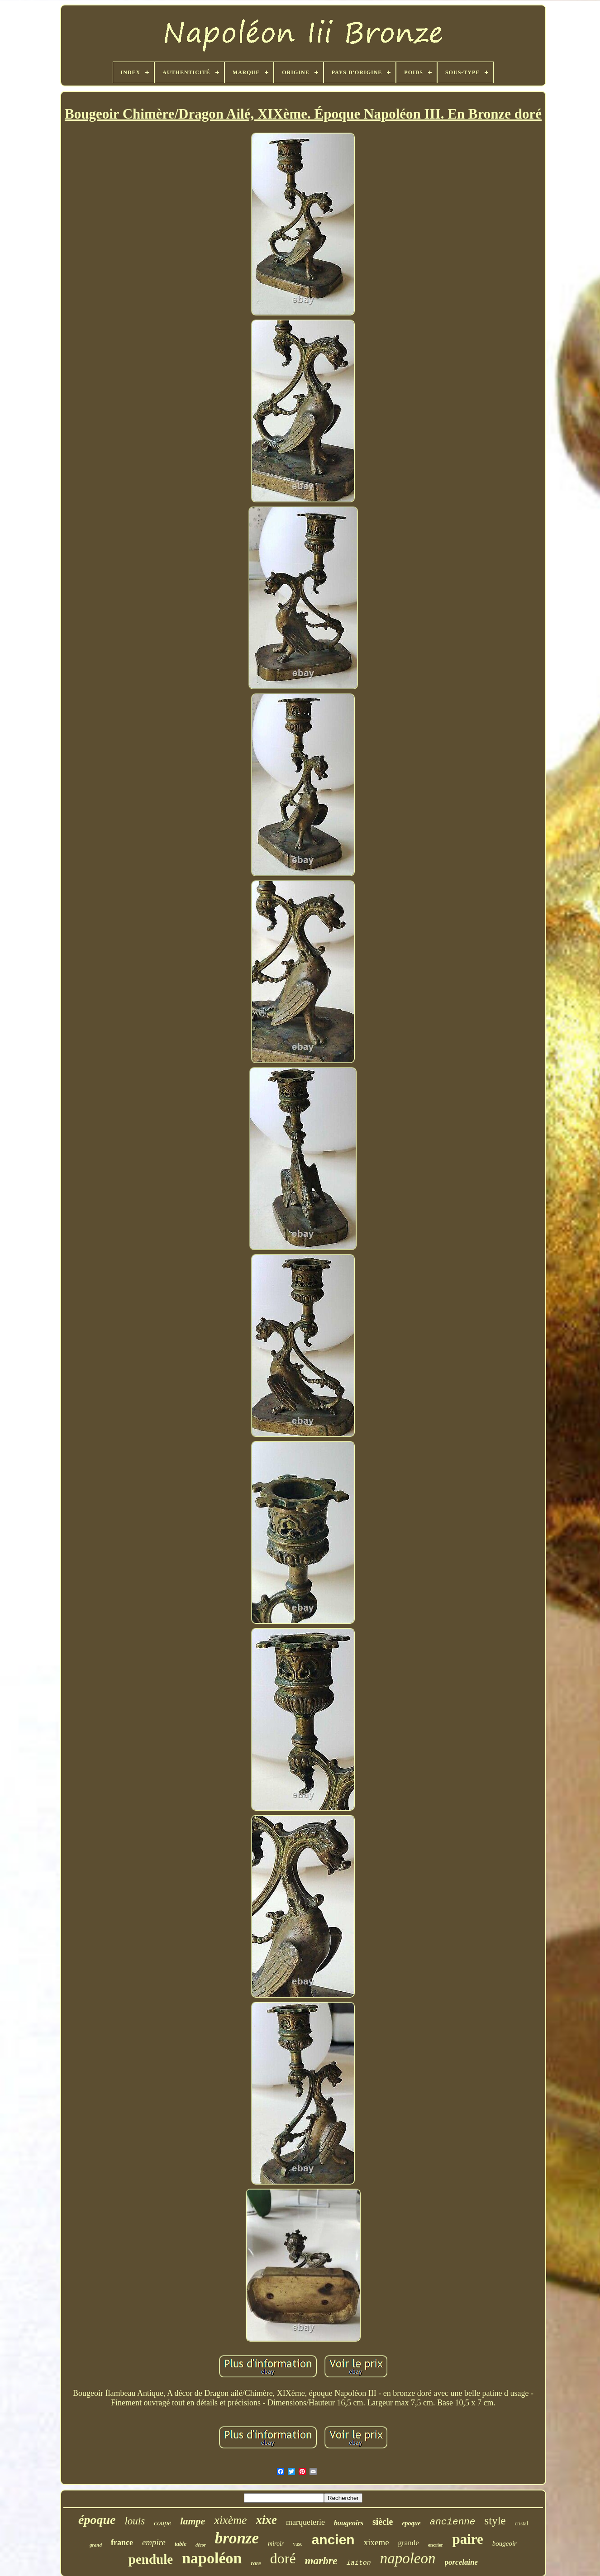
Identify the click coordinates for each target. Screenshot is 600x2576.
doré (283, 2558)
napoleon (408, 2558)
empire (154, 2542)
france (122, 2542)
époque (96, 2520)
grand (96, 2544)
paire (467, 2539)
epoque (411, 2523)
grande (408, 2542)
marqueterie (305, 2522)
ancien (333, 2539)
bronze (237, 2538)
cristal (521, 2523)
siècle (382, 2522)
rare (256, 2563)
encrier (435, 2544)
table (180, 2543)
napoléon (212, 2558)
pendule (151, 2559)
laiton (359, 2563)
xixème (230, 2520)
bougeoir (504, 2543)
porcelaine (461, 2562)
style (494, 2520)
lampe (192, 2521)
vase (297, 2544)
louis (134, 2521)
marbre (321, 2560)
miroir (276, 2543)
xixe (266, 2520)
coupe (162, 2523)
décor (200, 2545)
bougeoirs (348, 2523)
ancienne (453, 2522)
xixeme (376, 2542)
